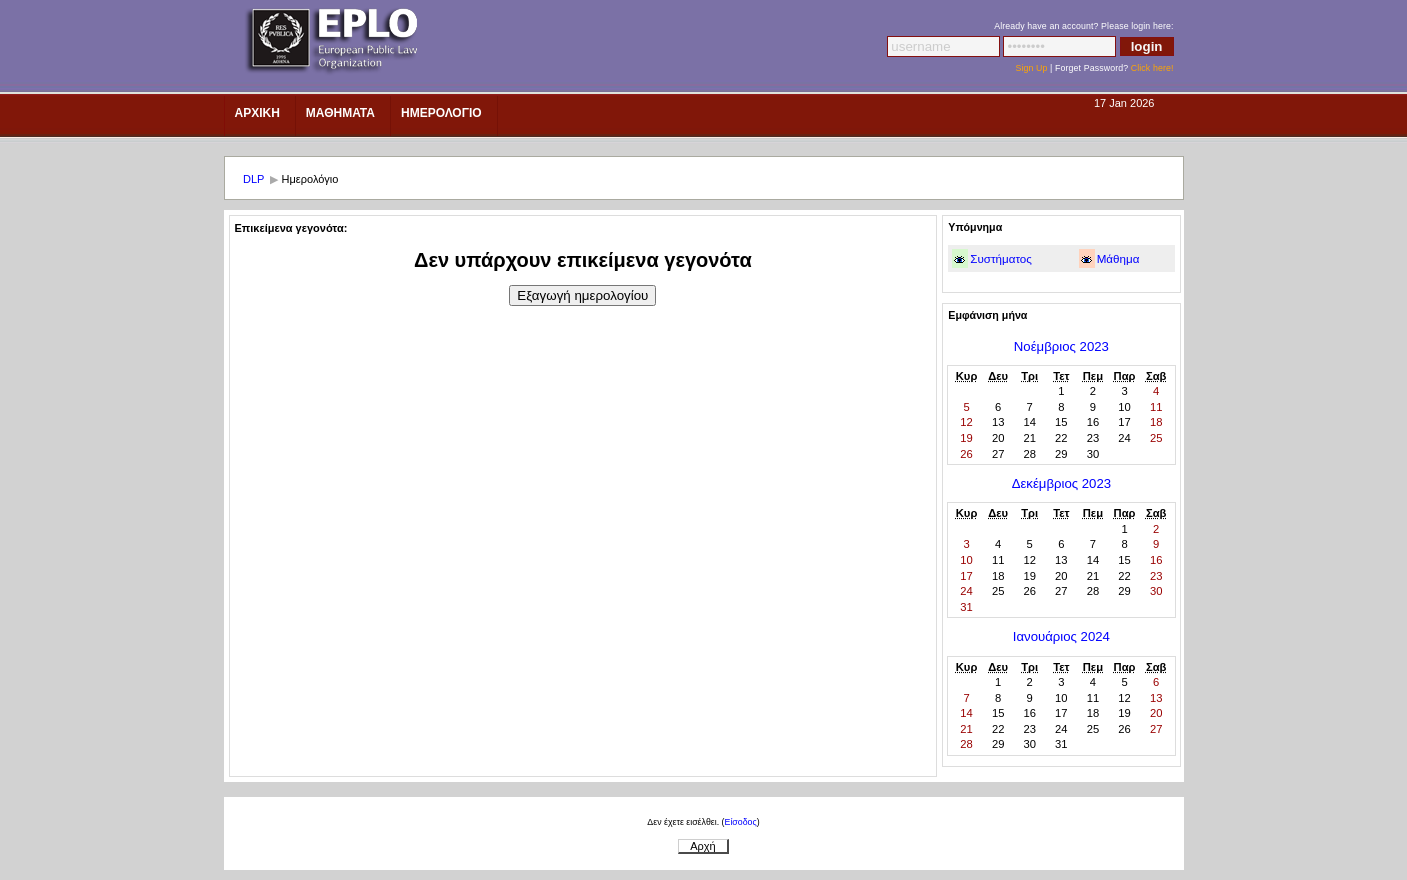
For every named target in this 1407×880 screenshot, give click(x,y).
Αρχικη (257, 113)
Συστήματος (1001, 258)
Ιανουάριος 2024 (1061, 636)
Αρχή (703, 846)
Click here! (1152, 68)
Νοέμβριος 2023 (1061, 346)
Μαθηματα (340, 113)
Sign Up (1031, 68)
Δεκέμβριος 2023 (1061, 483)
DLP (253, 179)
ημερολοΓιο (441, 113)
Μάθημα (1118, 258)
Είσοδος (741, 822)
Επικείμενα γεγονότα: (291, 228)
